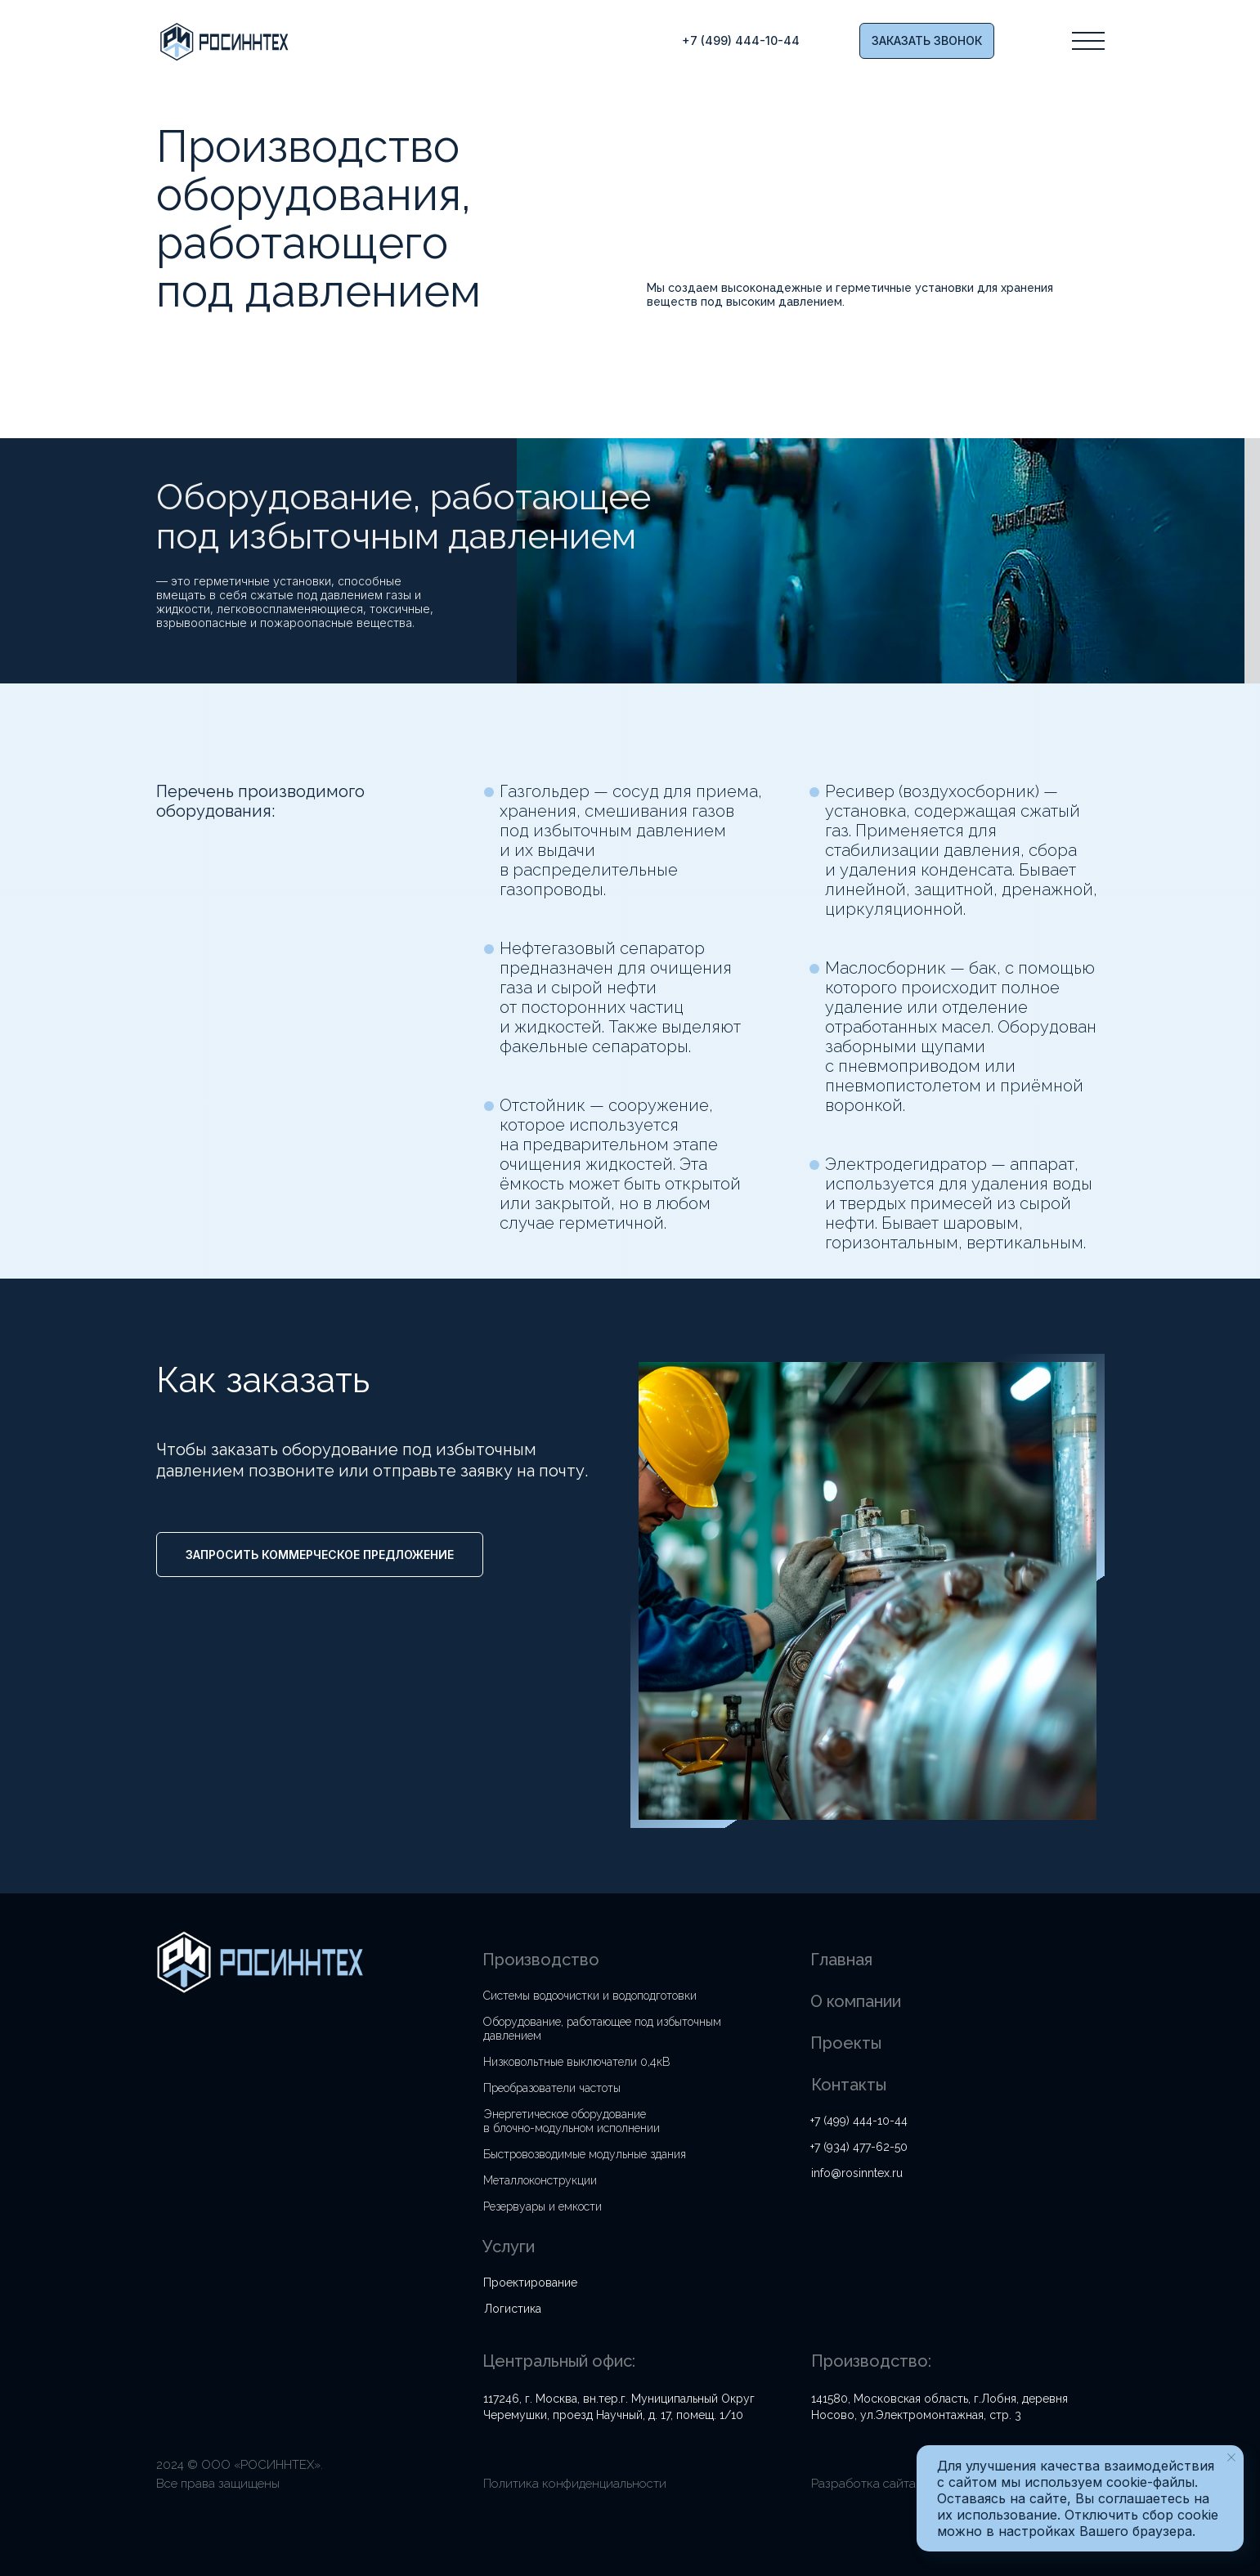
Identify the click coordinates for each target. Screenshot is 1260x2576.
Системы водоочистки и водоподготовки (590, 1995)
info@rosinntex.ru (857, 2173)
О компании (855, 2001)
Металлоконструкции (540, 2180)
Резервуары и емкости (542, 2206)
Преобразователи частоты (552, 2087)
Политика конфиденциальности (574, 2483)
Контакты (848, 2084)
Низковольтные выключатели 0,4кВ (576, 2061)
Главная (841, 1959)
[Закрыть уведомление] (1231, 2457)
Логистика (512, 2308)
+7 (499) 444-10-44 (859, 2120)
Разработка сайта (863, 2483)
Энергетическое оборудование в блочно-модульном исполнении (571, 2121)
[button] (926, 41)
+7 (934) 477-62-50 (859, 2146)
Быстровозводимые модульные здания (584, 2154)
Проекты (845, 2043)
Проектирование (530, 2282)
